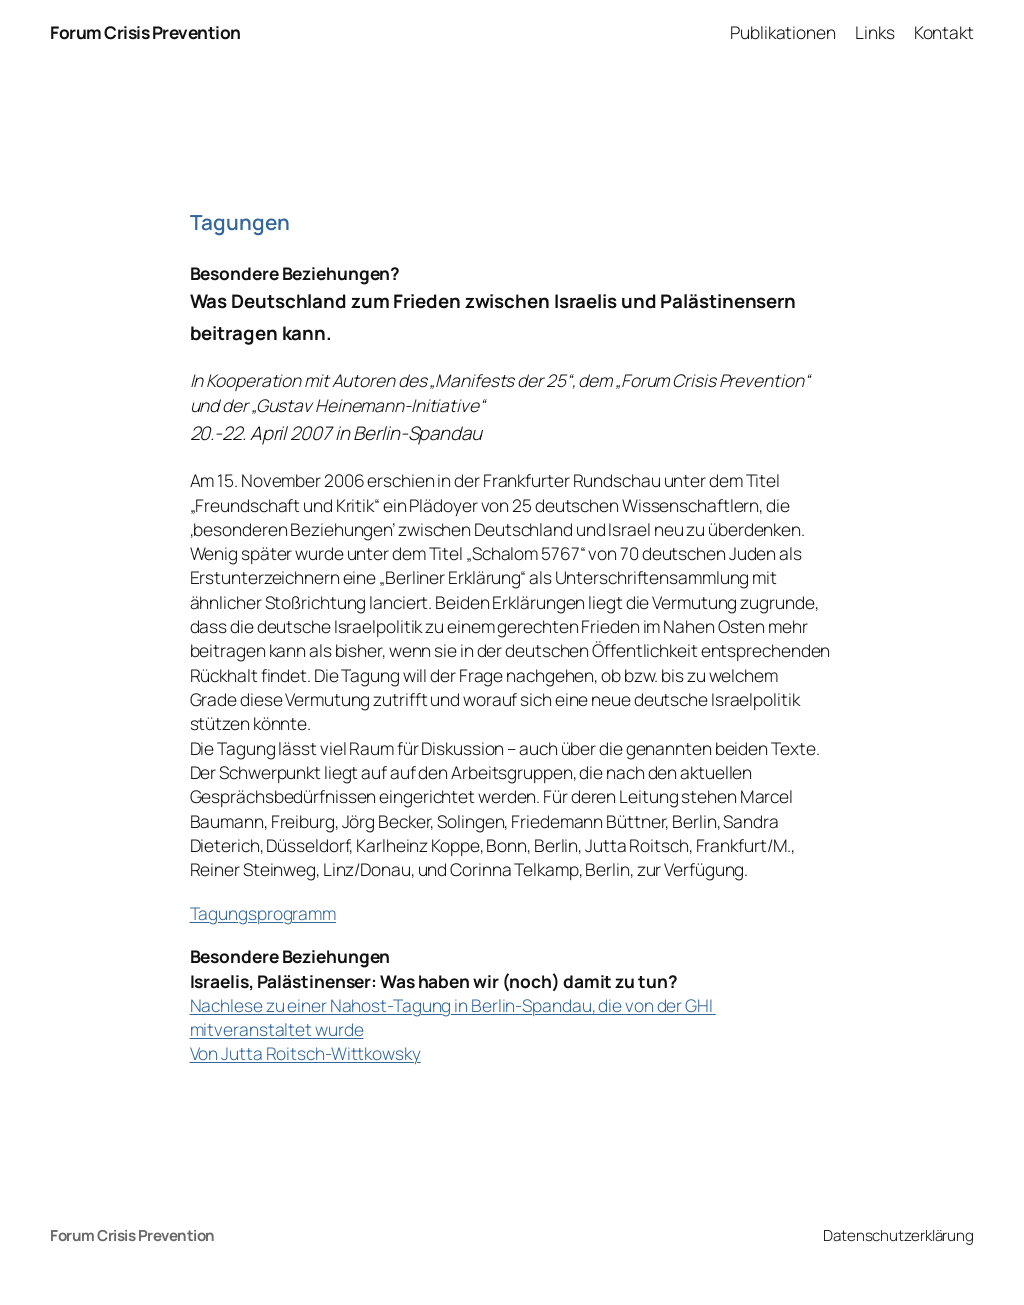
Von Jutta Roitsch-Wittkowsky (305, 1053)
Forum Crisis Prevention (145, 32)
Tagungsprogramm (263, 913)
